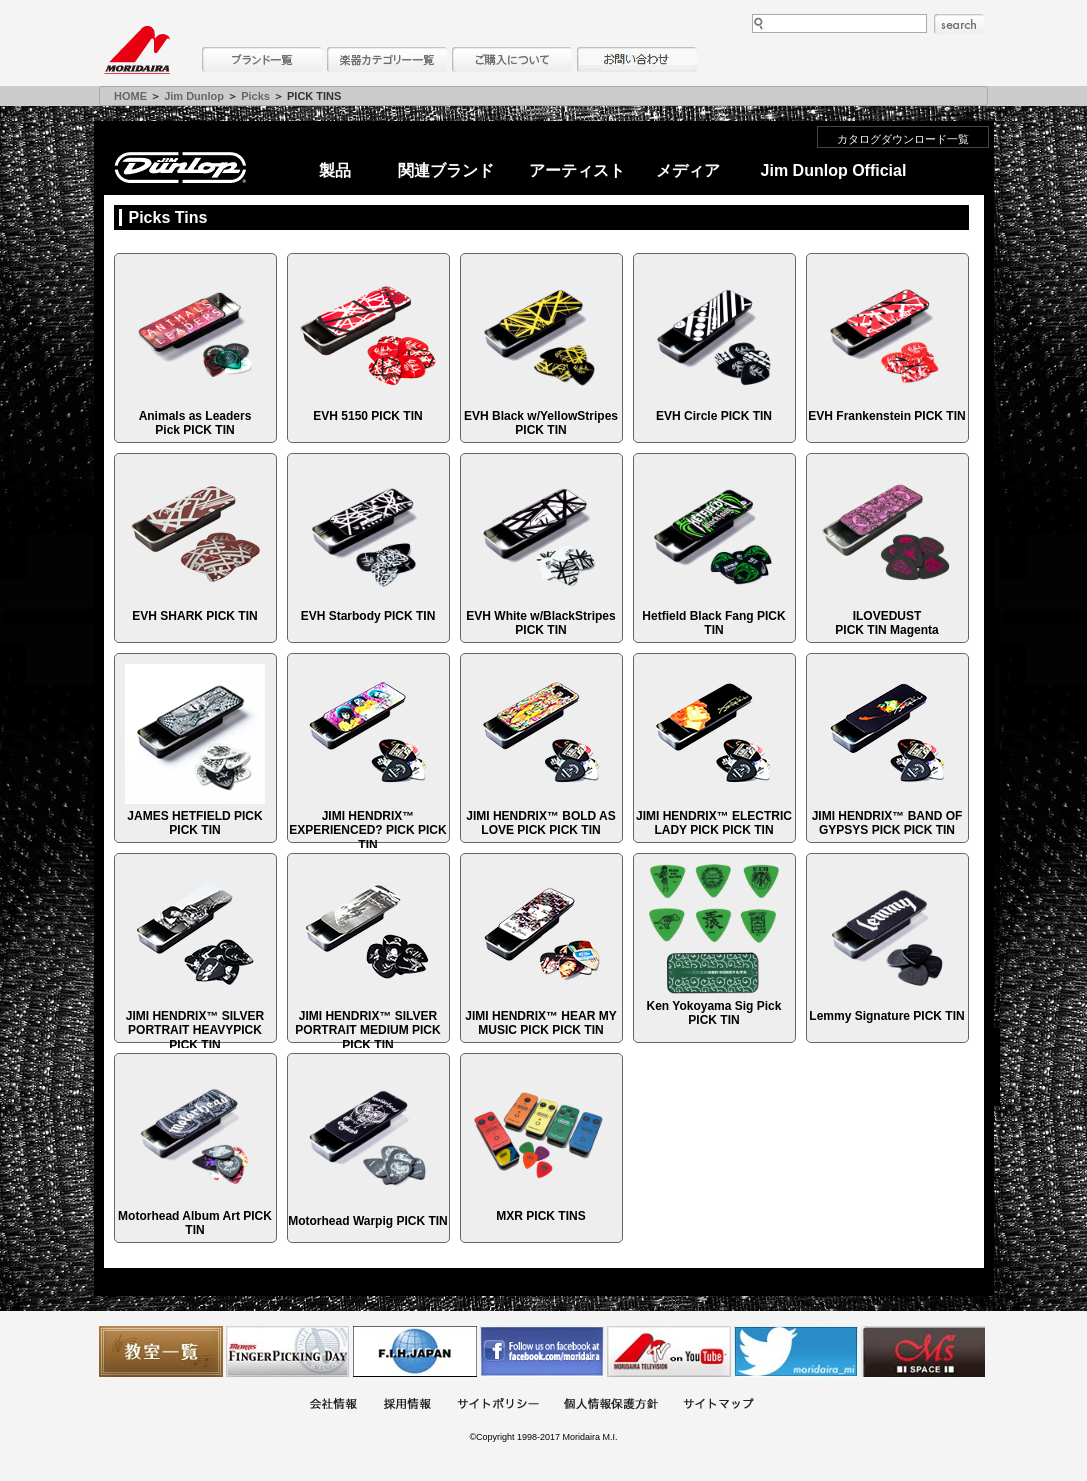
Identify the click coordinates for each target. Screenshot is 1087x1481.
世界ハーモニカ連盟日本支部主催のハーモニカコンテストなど (415, 1351)
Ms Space (923, 1351)
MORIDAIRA (137, 50)
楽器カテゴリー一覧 (387, 59)
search (959, 24)
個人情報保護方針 (611, 1405)
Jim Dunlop (194, 96)
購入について (512, 59)
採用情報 (407, 1405)
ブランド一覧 (262, 59)
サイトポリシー (498, 1405)
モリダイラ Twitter (796, 1351)
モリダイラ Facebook (542, 1351)
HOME (130, 96)
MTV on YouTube (669, 1351)
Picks (255, 96)
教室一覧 (161, 1351)
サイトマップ (718, 1405)
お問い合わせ (637, 59)
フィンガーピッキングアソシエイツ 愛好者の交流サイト (288, 1351)
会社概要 (333, 1405)
